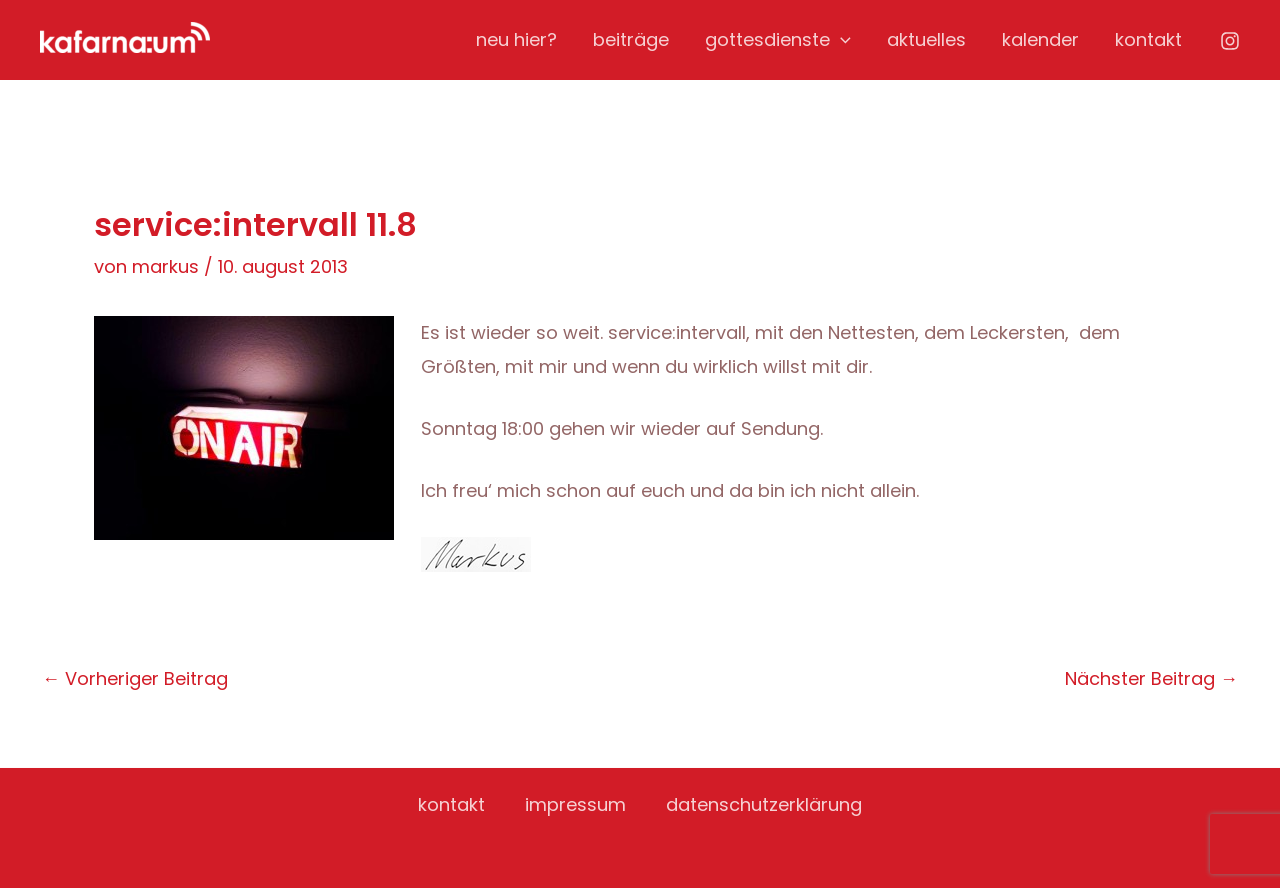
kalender (1040, 39)
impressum (575, 804)
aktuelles (926, 39)
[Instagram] (1230, 41)
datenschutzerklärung (764, 804)
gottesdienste (778, 40)
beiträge (631, 39)
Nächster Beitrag (1151, 679)
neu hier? (516, 39)
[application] (840, 40)
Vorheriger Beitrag (135, 679)
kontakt (1148, 39)
